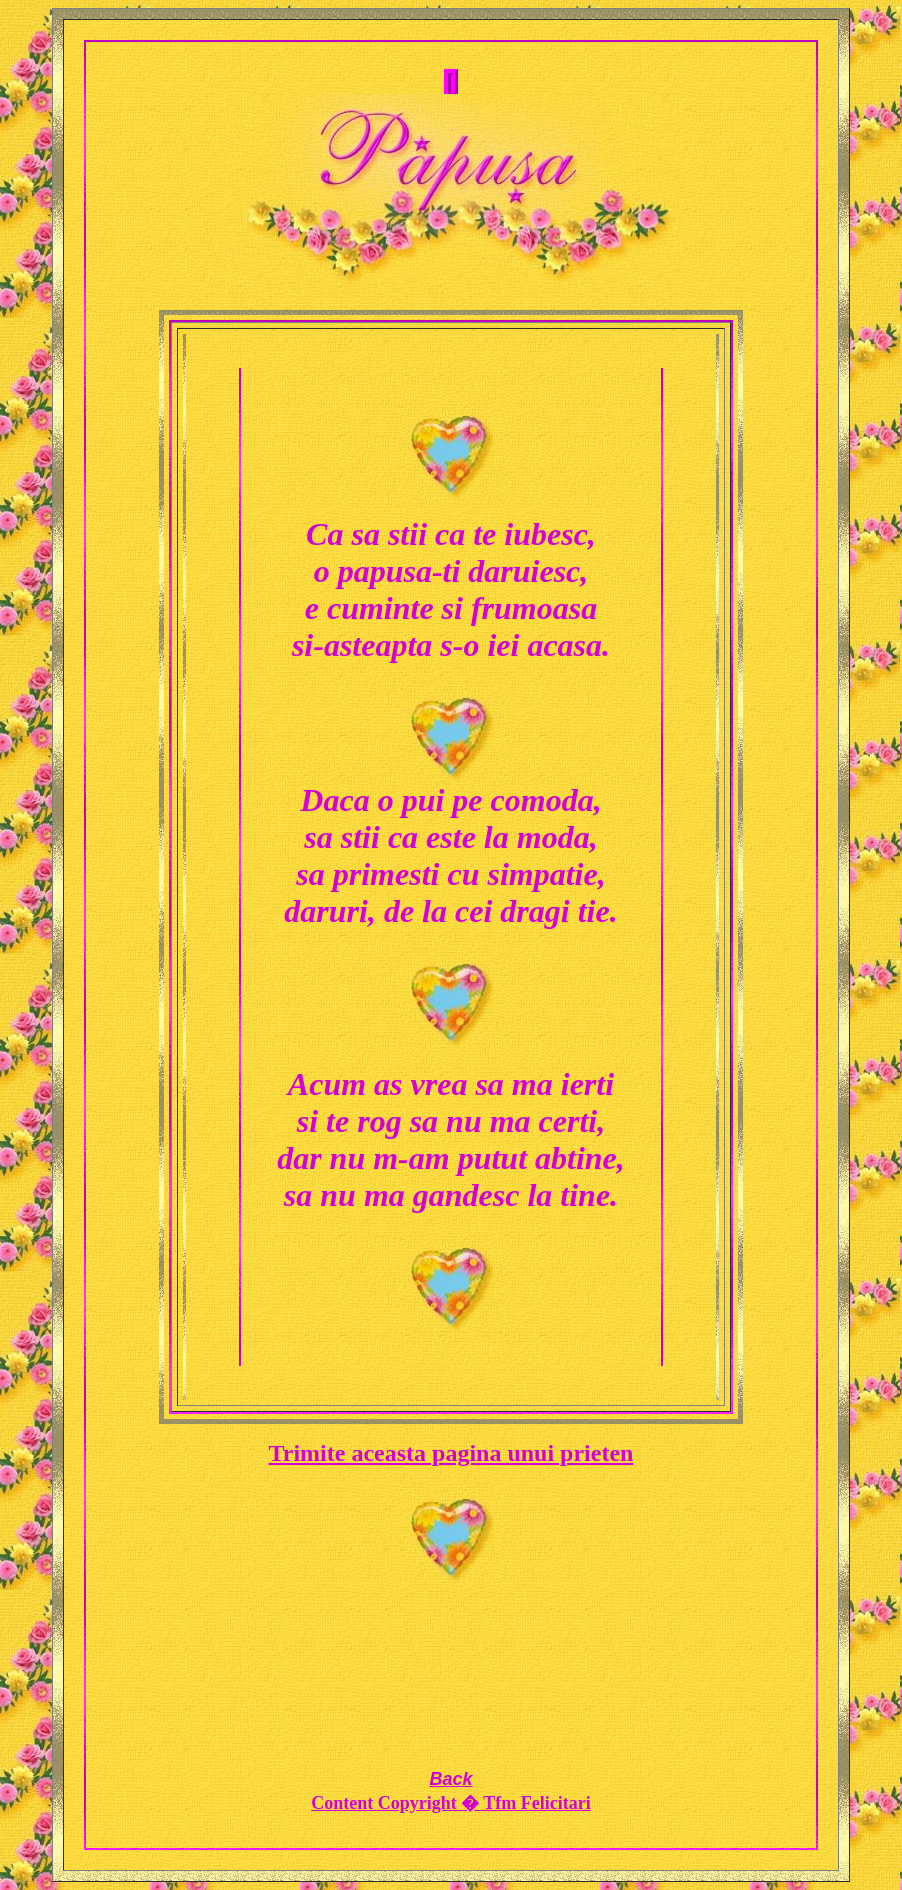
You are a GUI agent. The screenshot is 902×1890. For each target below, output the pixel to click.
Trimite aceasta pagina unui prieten (451, 1453)
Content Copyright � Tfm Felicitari (451, 1803)
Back (450, 1779)
